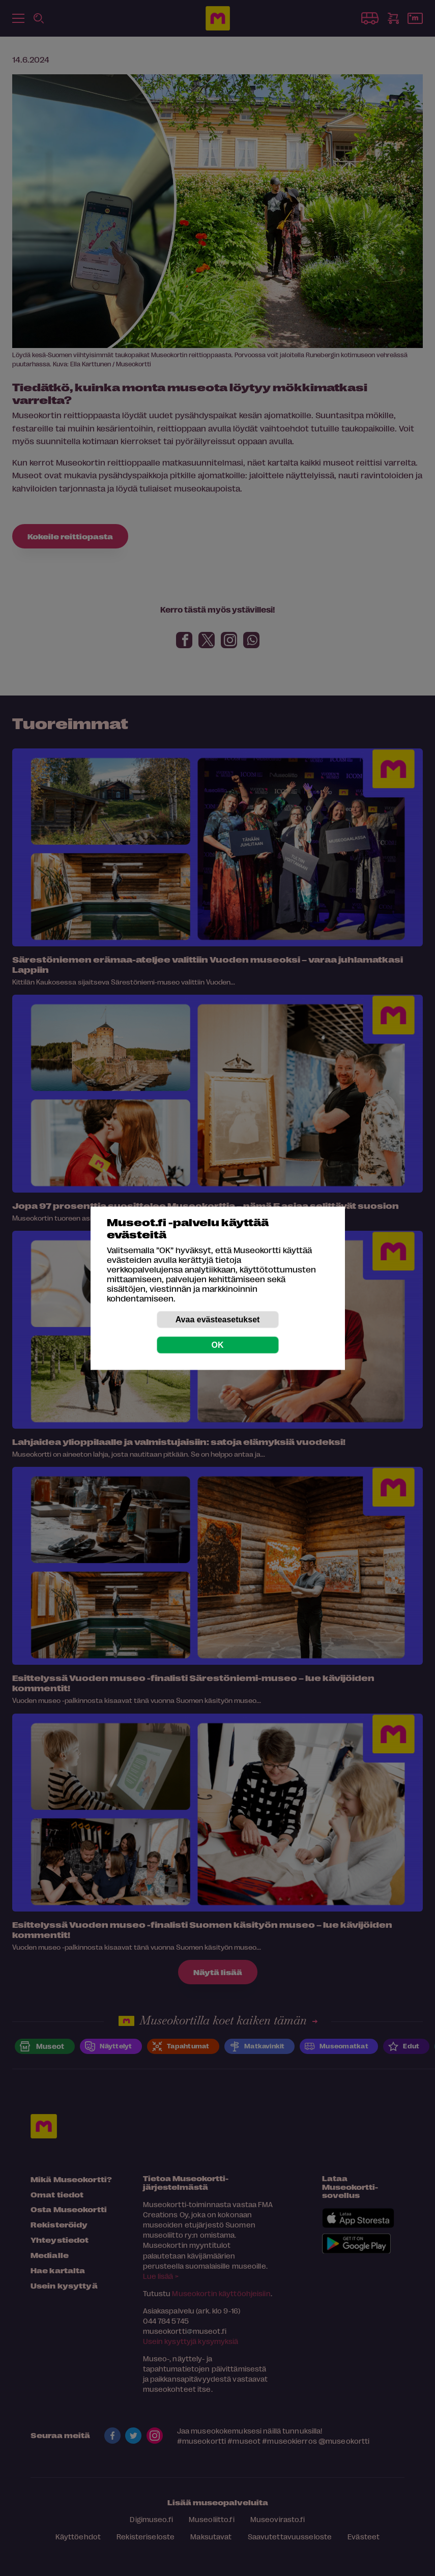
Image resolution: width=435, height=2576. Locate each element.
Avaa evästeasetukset (218, 1319)
